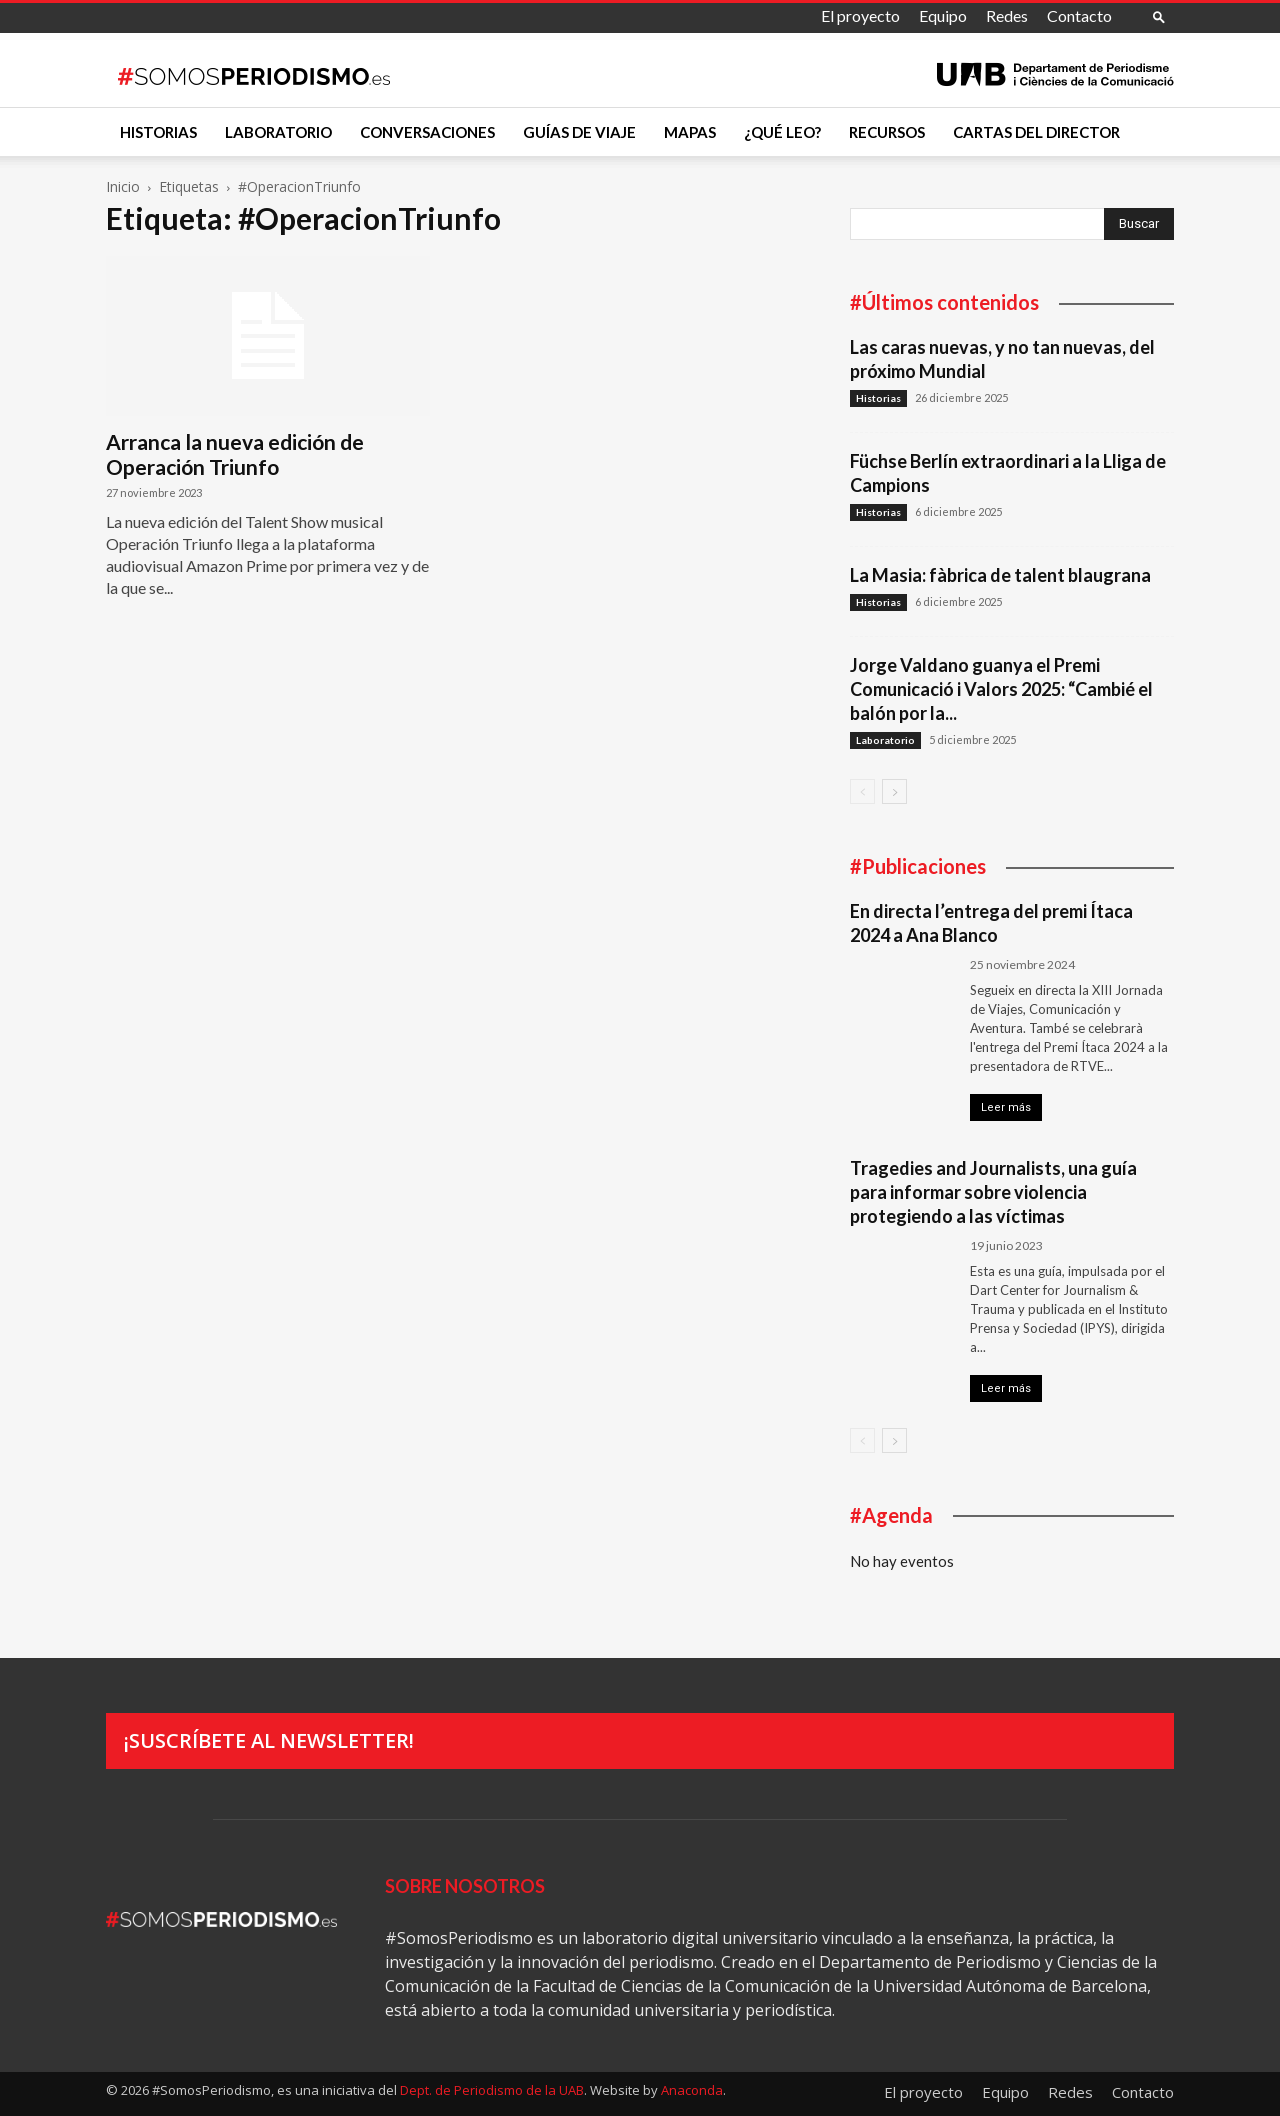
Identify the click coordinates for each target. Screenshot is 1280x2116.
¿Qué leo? (782, 132)
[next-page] (894, 791)
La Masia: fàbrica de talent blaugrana (1000, 575)
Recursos (887, 132)
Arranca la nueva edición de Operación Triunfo (235, 454)
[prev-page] (862, 791)
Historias (158, 132)
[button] (1159, 16)
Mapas (690, 132)
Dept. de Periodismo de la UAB (492, 2090)
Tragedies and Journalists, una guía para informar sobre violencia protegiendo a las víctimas (993, 1192)
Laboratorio (278, 132)
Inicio (123, 186)
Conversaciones (427, 132)
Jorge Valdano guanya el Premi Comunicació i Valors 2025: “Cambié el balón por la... (1001, 689)
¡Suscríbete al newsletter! (269, 1740)
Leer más (1006, 1107)
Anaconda (692, 2090)
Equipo (943, 15)
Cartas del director (1036, 132)
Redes (1007, 15)
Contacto (1079, 15)
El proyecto (860, 15)
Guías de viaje (579, 132)
